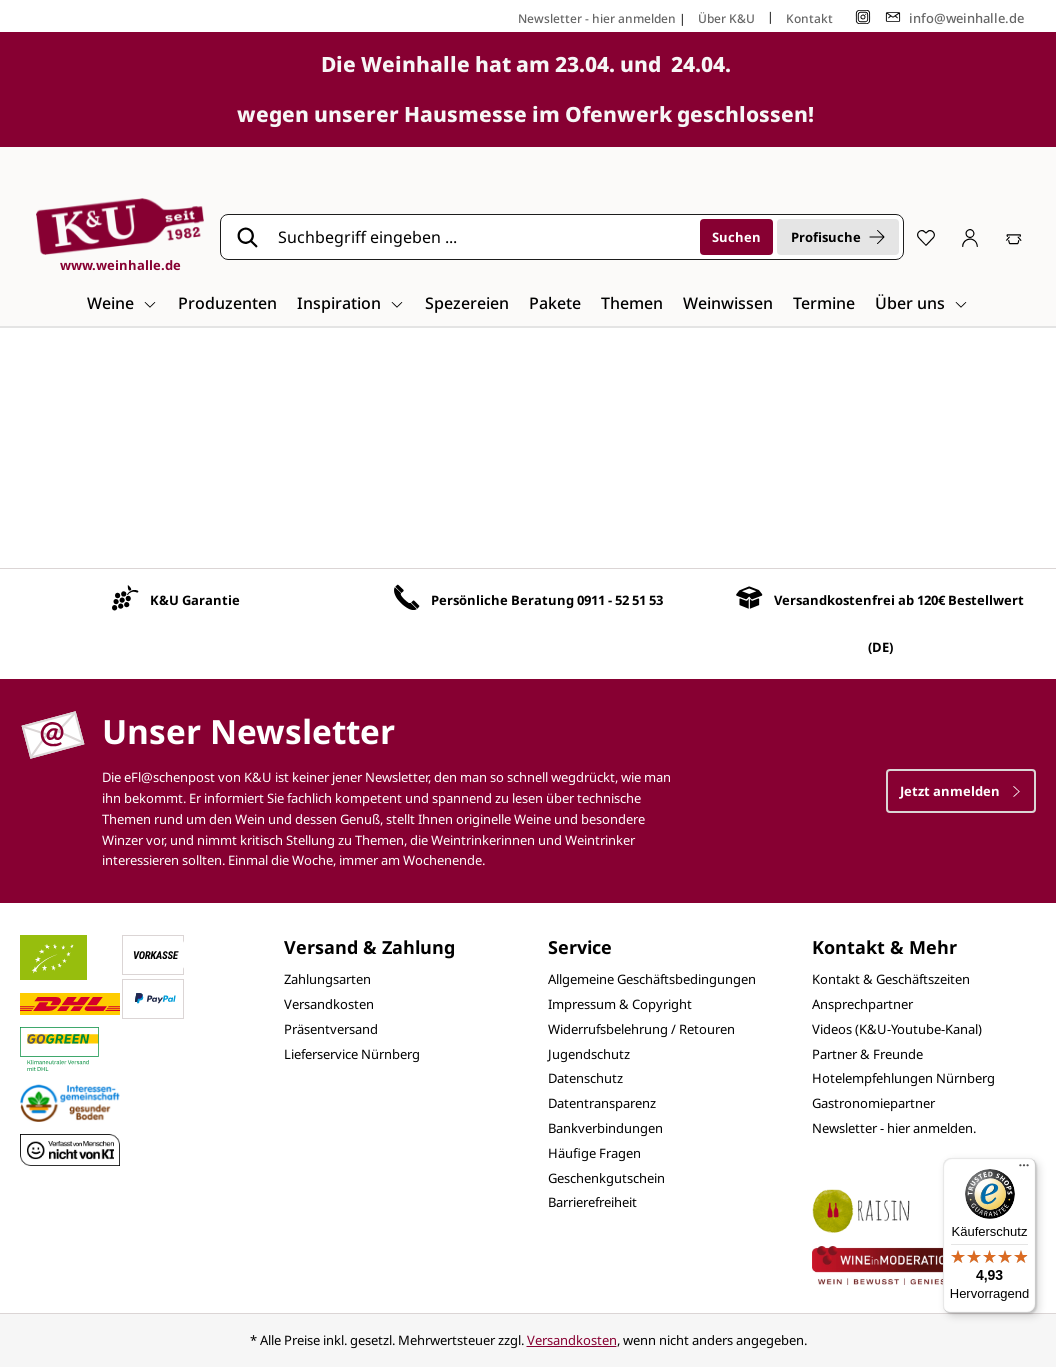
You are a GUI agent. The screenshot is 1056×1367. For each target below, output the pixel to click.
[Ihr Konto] (970, 237)
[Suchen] (736, 237)
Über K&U (726, 18)
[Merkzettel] (926, 237)
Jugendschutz (589, 1054)
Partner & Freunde (867, 1054)
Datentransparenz (602, 1103)
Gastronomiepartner (873, 1103)
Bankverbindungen (605, 1128)
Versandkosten (329, 1004)
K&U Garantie (195, 600)
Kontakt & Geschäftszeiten (891, 979)
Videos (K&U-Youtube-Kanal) (897, 1029)
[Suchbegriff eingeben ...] (482, 237)
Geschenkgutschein (606, 1178)
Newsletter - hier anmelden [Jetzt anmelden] (597, 18)
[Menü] (1024, 1170)
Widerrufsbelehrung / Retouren (641, 1029)
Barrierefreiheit (592, 1202)
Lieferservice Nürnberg (352, 1054)
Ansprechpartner (862, 1004)
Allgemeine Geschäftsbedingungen (652, 979)
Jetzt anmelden (961, 791)
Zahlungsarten (327, 979)
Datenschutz (585, 1078)
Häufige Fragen (594, 1153)
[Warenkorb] (1014, 237)
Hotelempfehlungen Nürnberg (903, 1078)
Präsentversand (331, 1029)
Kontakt (809, 18)
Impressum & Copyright (620, 1004)
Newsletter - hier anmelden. (894, 1128)
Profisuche (838, 237)
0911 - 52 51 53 (620, 600)
